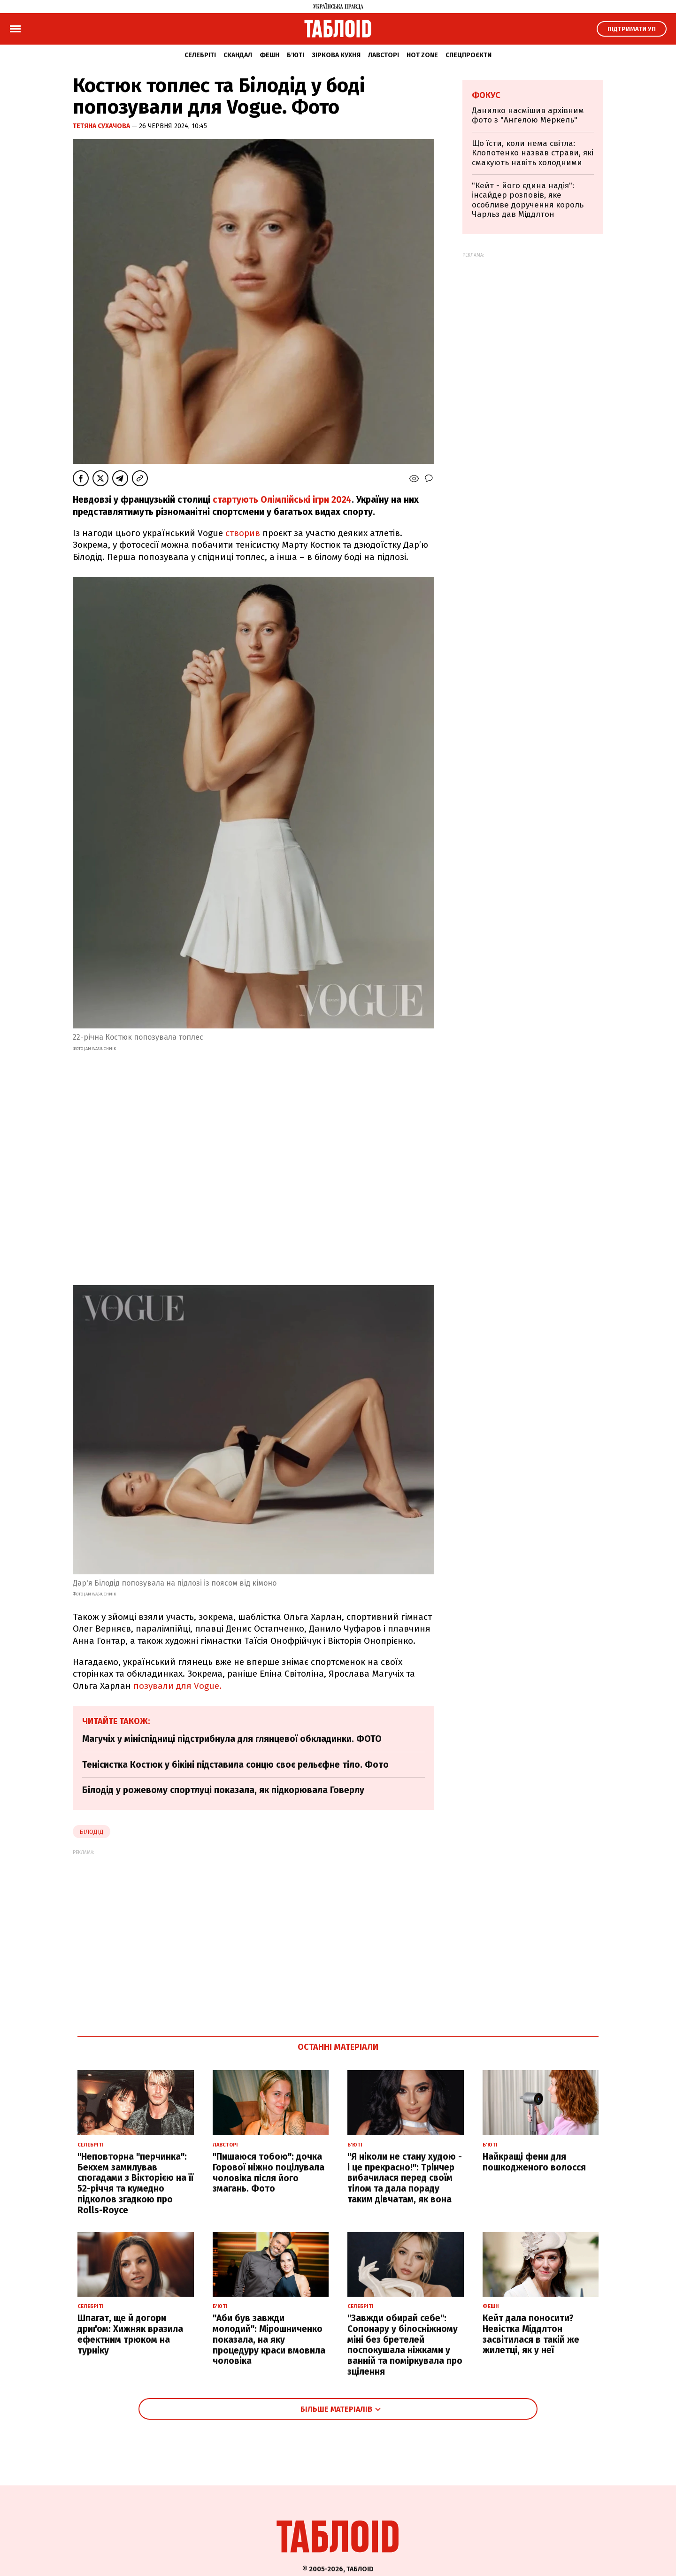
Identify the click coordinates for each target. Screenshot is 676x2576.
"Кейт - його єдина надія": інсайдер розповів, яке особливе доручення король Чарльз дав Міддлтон (528, 200)
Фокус (486, 95)
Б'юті (295, 55)
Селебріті (200, 55)
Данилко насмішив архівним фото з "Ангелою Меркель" (528, 115)
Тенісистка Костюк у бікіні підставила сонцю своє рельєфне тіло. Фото (235, 1764)
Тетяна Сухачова (102, 126)
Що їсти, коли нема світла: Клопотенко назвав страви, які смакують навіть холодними (532, 153)
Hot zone (422, 55)
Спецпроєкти (469, 55)
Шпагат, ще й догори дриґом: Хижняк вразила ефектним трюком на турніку (130, 2334)
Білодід (91, 1831)
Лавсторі (383, 55)
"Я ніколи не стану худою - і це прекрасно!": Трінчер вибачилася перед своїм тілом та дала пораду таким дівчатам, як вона (404, 2178)
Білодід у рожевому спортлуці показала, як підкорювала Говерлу (223, 1790)
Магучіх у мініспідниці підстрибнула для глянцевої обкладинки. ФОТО (232, 1738)
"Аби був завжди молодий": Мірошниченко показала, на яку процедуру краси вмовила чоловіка (269, 2339)
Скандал (237, 55)
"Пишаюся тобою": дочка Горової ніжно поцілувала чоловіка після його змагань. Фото (268, 2172)
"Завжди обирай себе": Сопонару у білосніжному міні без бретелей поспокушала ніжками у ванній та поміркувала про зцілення (404, 2345)
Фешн (269, 55)
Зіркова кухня (336, 55)
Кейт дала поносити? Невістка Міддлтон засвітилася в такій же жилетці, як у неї (531, 2334)
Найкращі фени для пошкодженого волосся (534, 2162)
